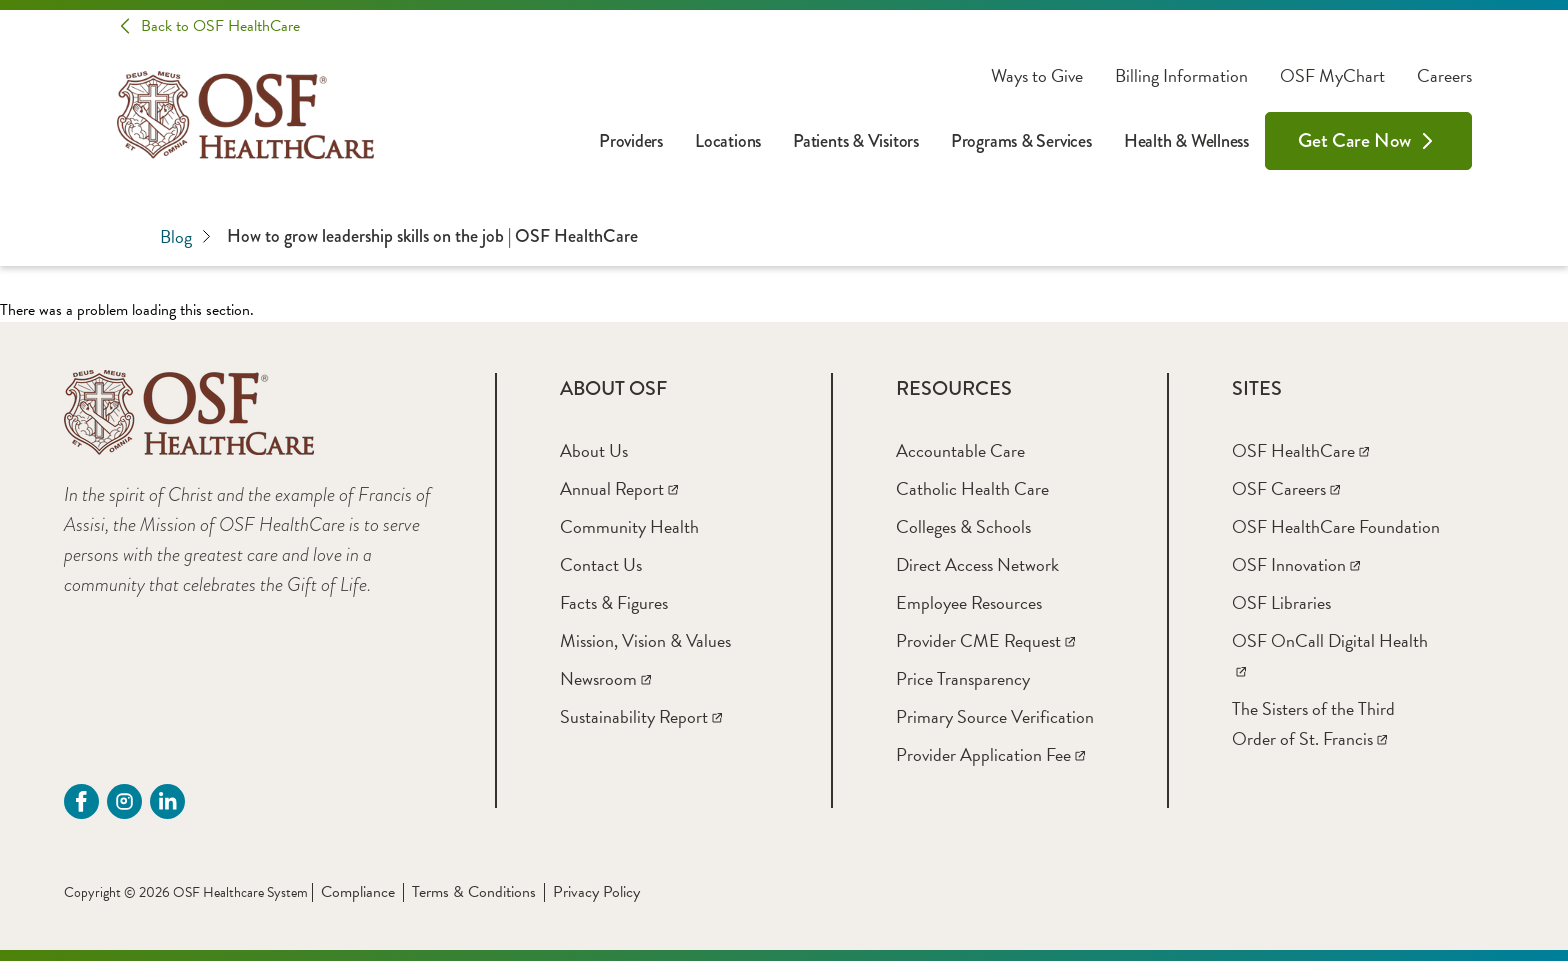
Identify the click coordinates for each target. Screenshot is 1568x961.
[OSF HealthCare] (1300, 450)
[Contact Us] (601, 564)
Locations (728, 141)
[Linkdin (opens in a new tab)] (167, 801)
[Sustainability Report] (641, 716)
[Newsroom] (605, 678)
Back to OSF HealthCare (220, 26)
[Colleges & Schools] (963, 526)
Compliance (358, 892)
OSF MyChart (1332, 76)
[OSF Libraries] (1281, 602)
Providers (631, 141)
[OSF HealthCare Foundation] (1336, 526)
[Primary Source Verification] (995, 716)
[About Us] (594, 450)
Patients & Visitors (856, 141)
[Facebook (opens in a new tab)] (81, 801)
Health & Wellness (1186, 141)
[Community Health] (629, 526)
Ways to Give (1037, 76)
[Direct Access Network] (977, 564)
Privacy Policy (596, 892)
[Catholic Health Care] (972, 488)
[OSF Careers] (1286, 488)
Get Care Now (1354, 140)
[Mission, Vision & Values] (645, 640)
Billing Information (1181, 76)
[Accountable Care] (960, 450)
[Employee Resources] (969, 602)
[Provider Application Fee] (990, 754)
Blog (185, 236)
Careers (1444, 76)
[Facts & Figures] (614, 602)
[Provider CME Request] (985, 640)
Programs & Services (1021, 141)
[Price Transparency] (963, 678)
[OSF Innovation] (1296, 564)
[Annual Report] (619, 488)
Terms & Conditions (474, 892)
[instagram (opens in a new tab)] (124, 801)
